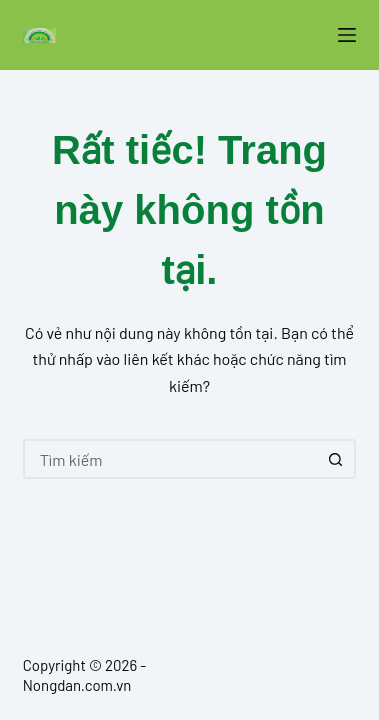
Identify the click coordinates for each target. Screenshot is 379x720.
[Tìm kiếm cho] (170, 459)
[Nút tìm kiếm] (336, 459)
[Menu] (347, 35)
